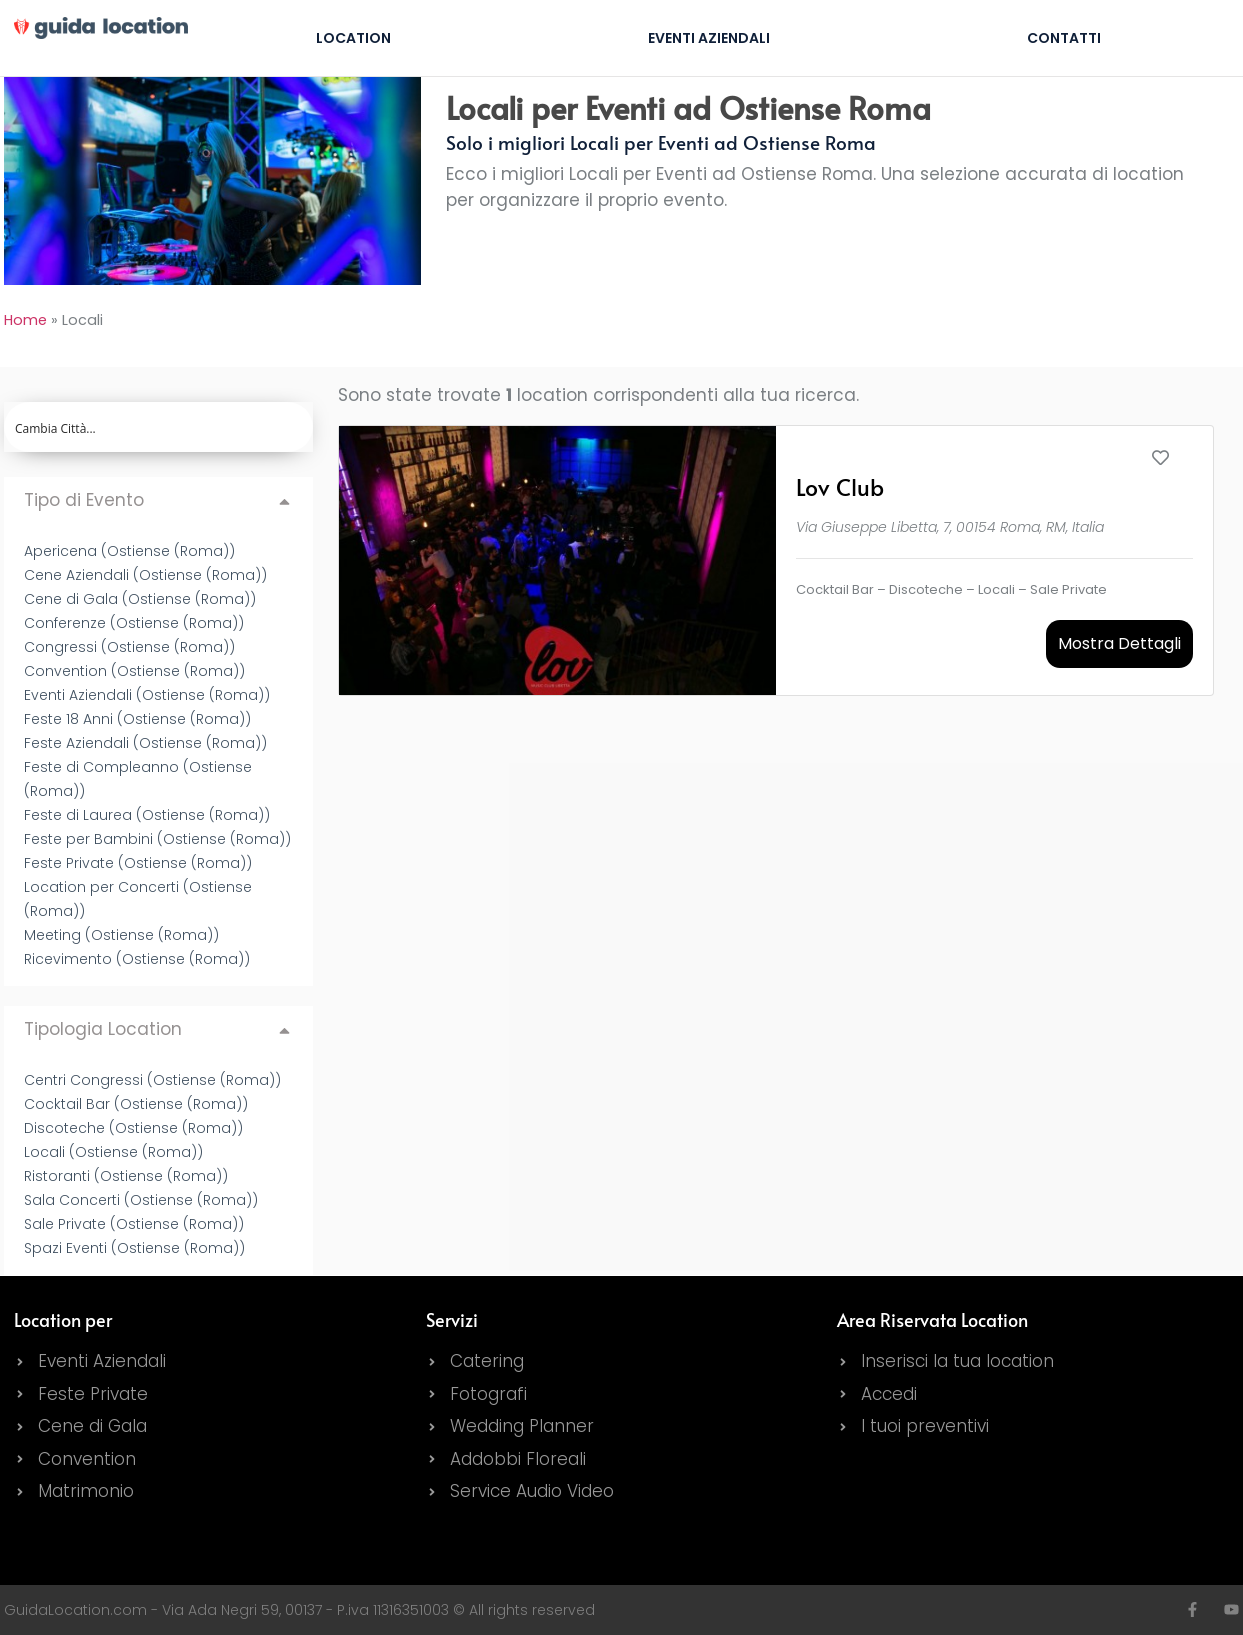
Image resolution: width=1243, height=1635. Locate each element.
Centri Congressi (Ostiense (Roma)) (152, 1080)
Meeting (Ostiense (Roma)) (121, 935)
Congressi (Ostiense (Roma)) (129, 647)
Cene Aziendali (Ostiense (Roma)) (145, 575)
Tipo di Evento (84, 500)
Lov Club (840, 486)
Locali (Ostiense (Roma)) (113, 1152)
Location (353, 38)
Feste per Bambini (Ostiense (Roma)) (157, 839)
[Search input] (159, 427)
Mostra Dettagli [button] (1119, 643)
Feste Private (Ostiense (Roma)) (138, 863)
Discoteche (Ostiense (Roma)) (133, 1128)
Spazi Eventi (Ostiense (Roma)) (134, 1248)
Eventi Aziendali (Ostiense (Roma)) (147, 695)
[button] (158, 500)
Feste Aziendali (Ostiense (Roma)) (145, 743)
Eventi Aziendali (709, 38)
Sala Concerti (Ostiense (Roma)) (141, 1200)
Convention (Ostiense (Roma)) (134, 671)
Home (25, 320)
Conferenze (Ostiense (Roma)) (134, 623)
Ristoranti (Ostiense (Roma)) (126, 1176)
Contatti (1064, 38)
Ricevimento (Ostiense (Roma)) (137, 959)
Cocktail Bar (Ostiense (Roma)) (136, 1104)
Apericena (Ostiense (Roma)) (129, 551)
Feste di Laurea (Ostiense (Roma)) (147, 815)
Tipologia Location (103, 1029)
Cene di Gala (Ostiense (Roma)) (140, 599)
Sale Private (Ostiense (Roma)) (134, 1224)
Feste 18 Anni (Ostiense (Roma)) (137, 719)
